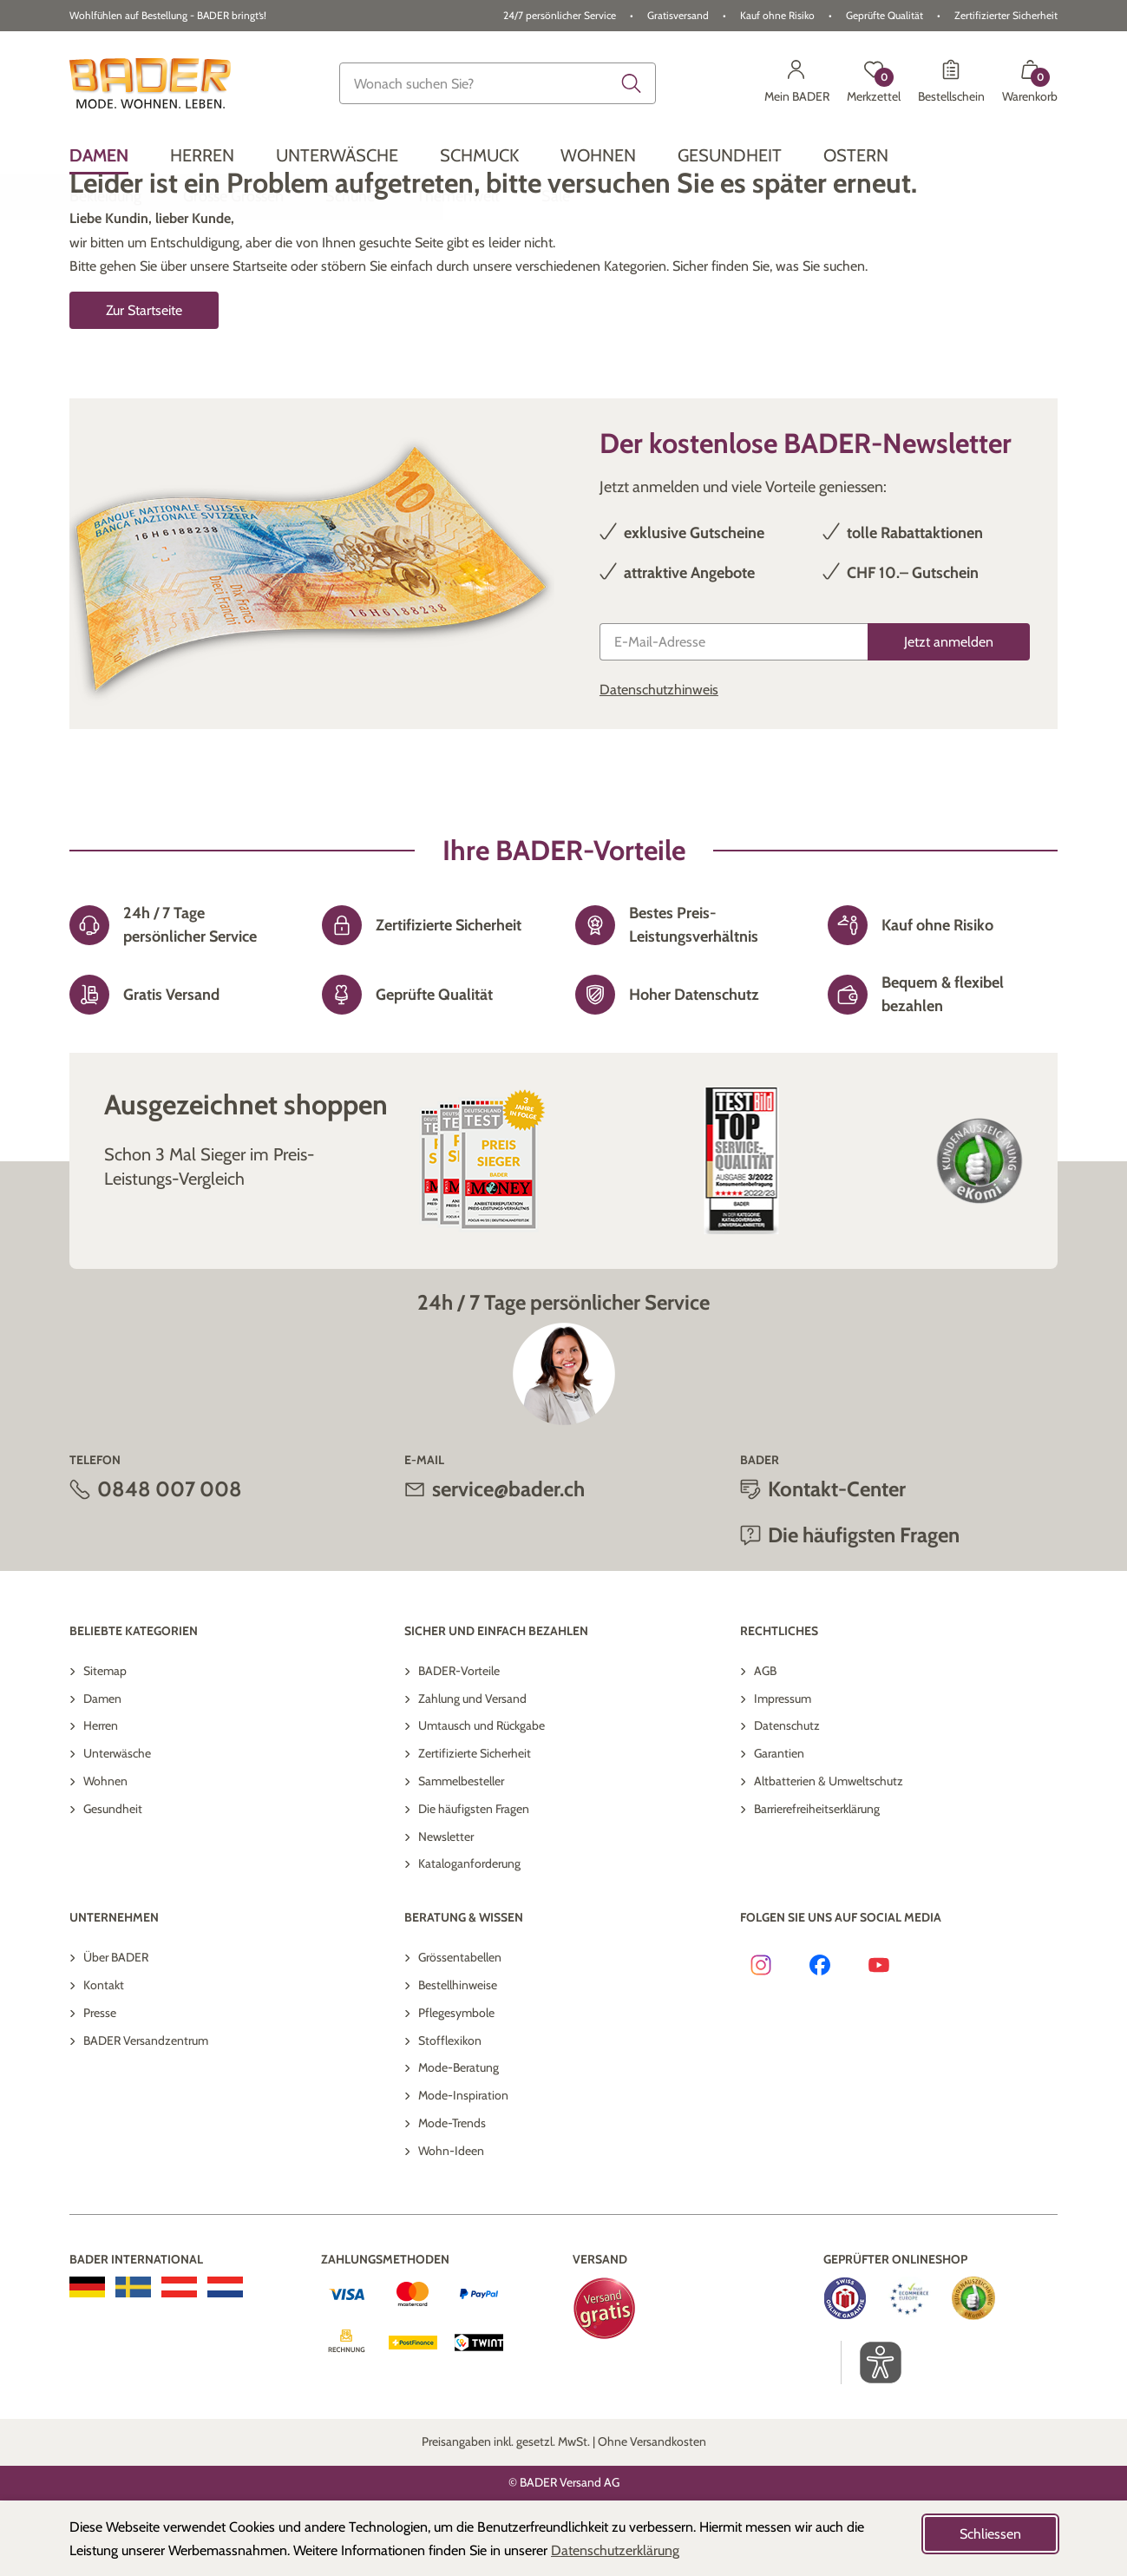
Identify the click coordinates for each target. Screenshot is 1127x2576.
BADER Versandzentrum (145, 2116)
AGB (765, 1746)
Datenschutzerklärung (615, 2550)
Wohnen (105, 1856)
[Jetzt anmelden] (949, 717)
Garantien (779, 1829)
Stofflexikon (450, 2116)
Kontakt (103, 2060)
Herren (100, 1801)
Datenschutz (787, 1801)
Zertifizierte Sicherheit (474, 1829)
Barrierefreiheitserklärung (817, 1884)
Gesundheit (112, 1884)
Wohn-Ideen (451, 2226)
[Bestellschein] (951, 83)
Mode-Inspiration (463, 2170)
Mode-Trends (452, 2198)
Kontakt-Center (837, 1564)
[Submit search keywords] (631, 83)
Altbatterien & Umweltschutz (828, 1856)
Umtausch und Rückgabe (481, 1801)
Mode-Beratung (458, 2143)
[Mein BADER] (796, 83)
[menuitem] (99, 154)
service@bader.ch (508, 1564)
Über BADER (115, 2032)
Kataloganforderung (469, 1939)
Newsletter (446, 1912)
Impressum (782, 1774)
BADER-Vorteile (459, 1746)
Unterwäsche (117, 1829)
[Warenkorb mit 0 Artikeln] (1030, 83)
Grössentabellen (459, 2032)
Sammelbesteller (461, 1856)
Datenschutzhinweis (659, 765)
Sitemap (105, 1746)
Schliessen (990, 2534)
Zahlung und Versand (472, 1774)
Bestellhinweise (457, 2060)
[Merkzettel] (874, 83)
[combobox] (497, 83)
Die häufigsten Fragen (864, 1610)
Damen (102, 1774)
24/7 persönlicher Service (559, 15)
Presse (99, 2088)
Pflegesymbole (456, 2088)
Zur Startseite (144, 386)
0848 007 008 (169, 1564)
